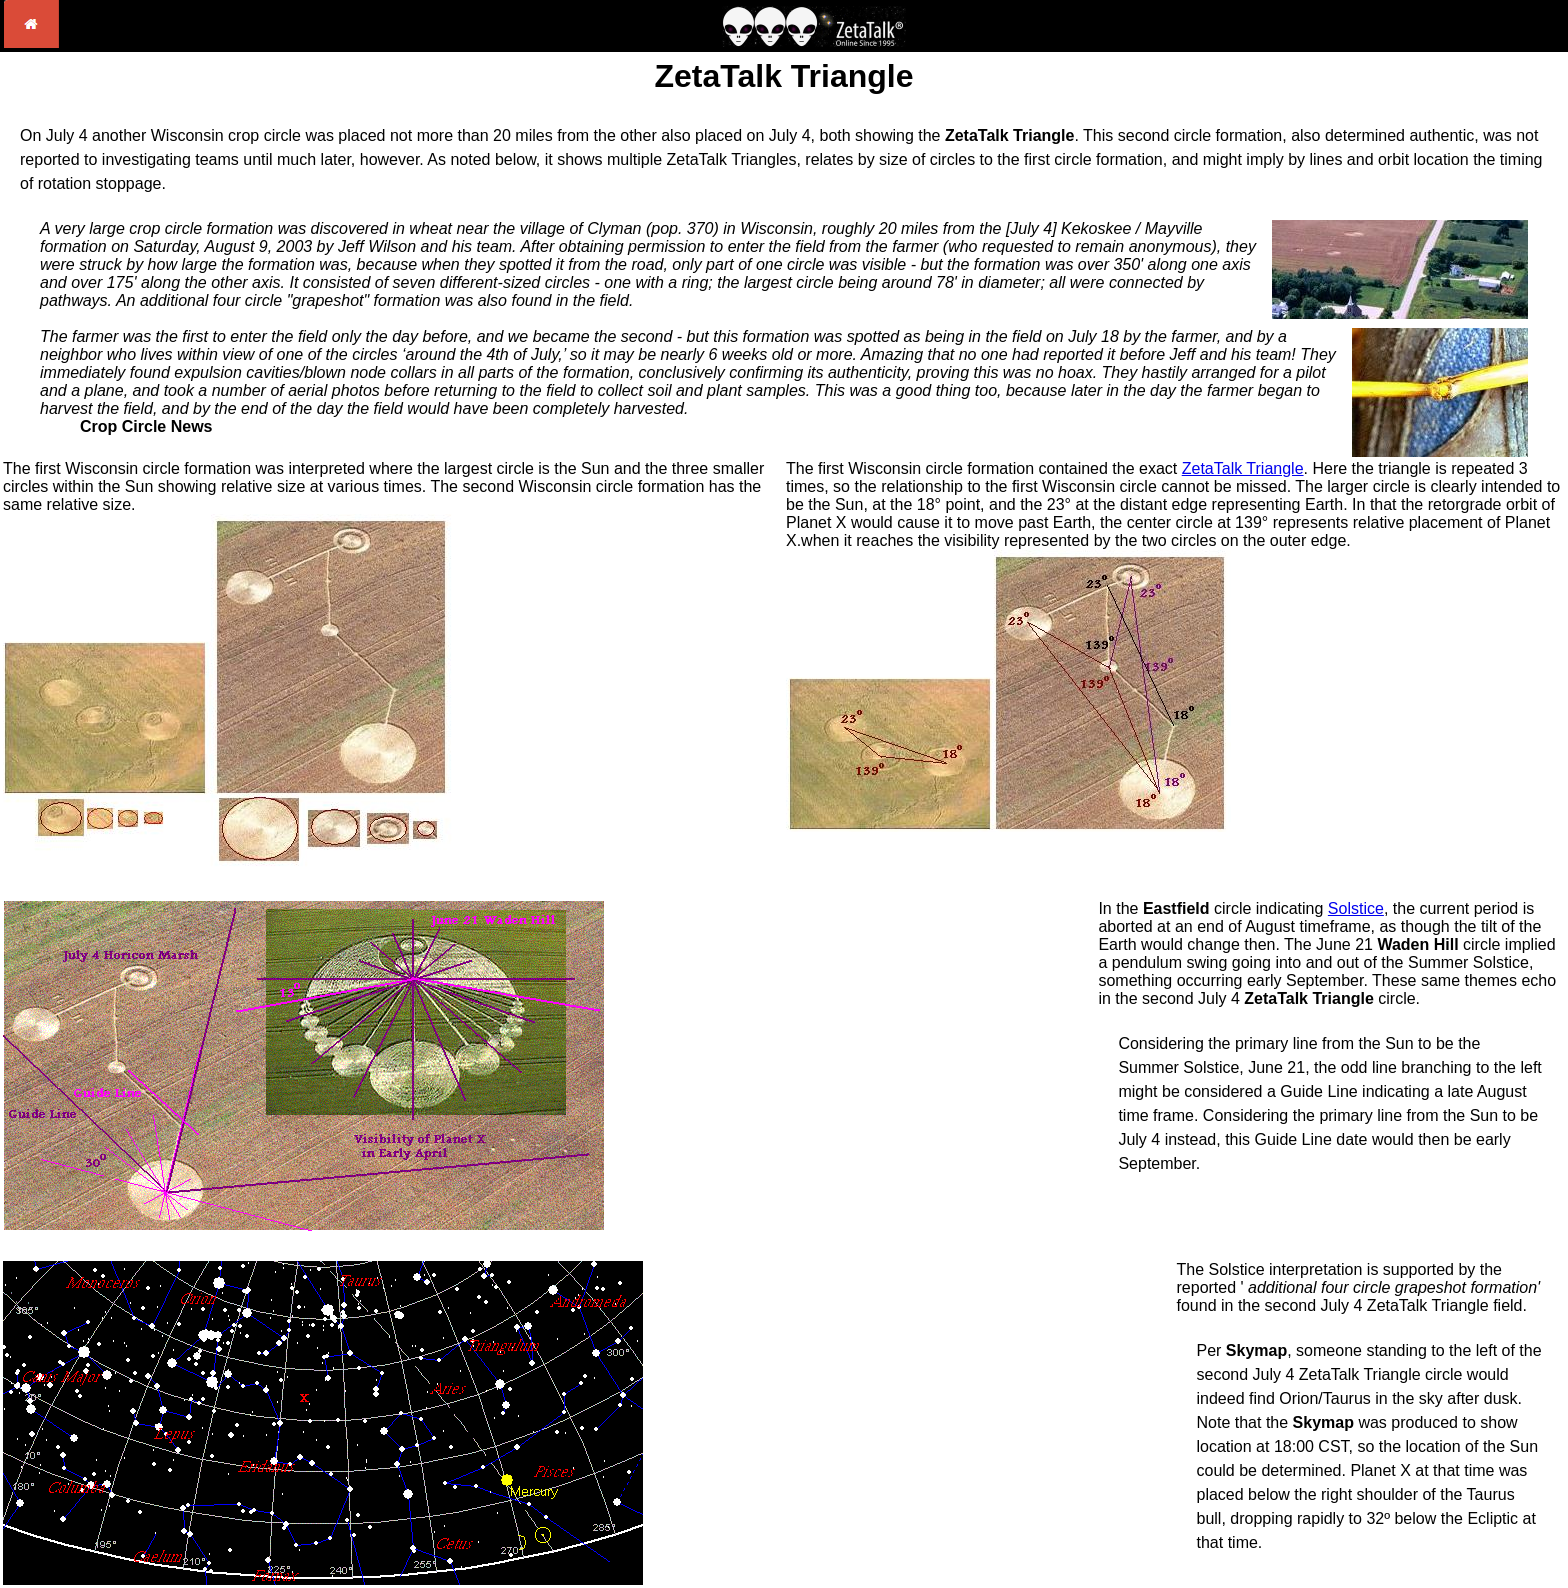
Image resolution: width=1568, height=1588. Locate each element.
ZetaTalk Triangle (1243, 468)
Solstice (1356, 908)
